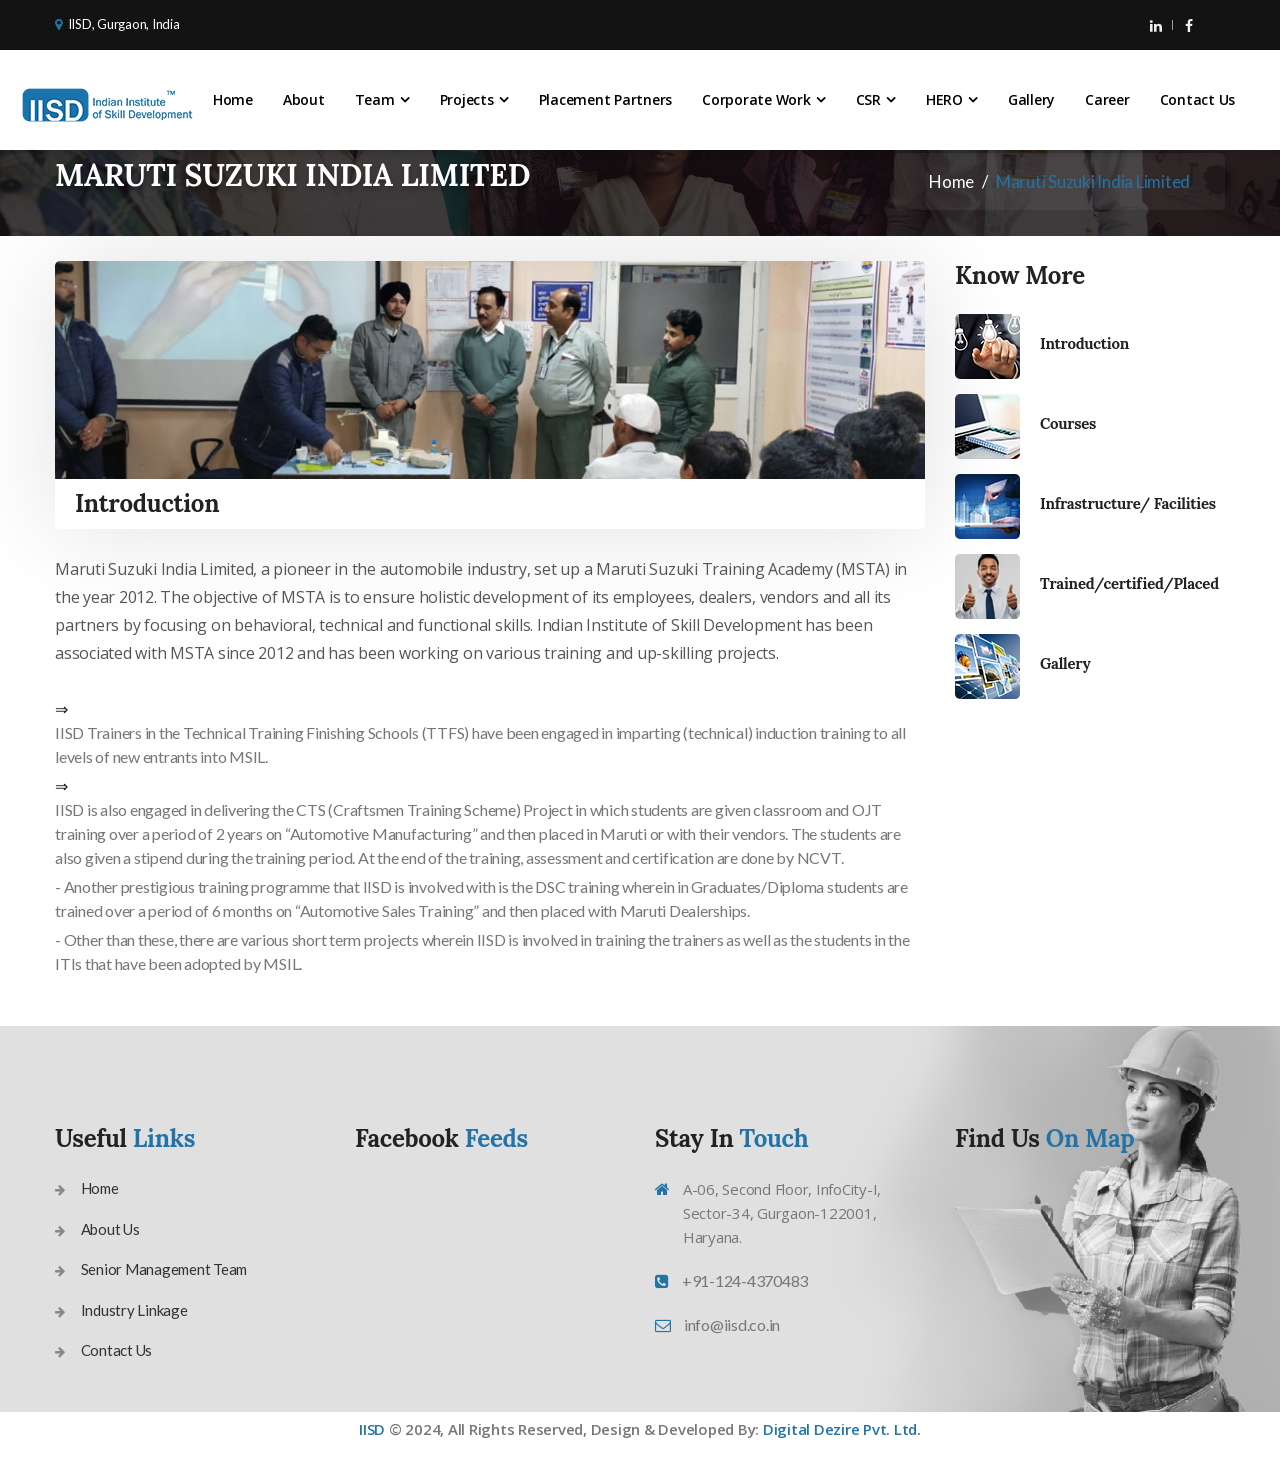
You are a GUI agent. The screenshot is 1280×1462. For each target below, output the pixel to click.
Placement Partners (606, 99)
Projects (467, 99)
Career (1107, 99)
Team (375, 99)
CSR (868, 99)
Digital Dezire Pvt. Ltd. (842, 1429)
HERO (944, 99)
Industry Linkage (134, 1310)
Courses (1068, 423)
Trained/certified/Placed (1129, 583)
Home (233, 99)
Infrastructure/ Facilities (1128, 503)
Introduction (1084, 343)
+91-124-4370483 (745, 1280)
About (304, 99)
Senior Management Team (164, 1269)
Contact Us (1198, 99)
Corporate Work (756, 99)
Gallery (1031, 99)
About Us (110, 1229)
